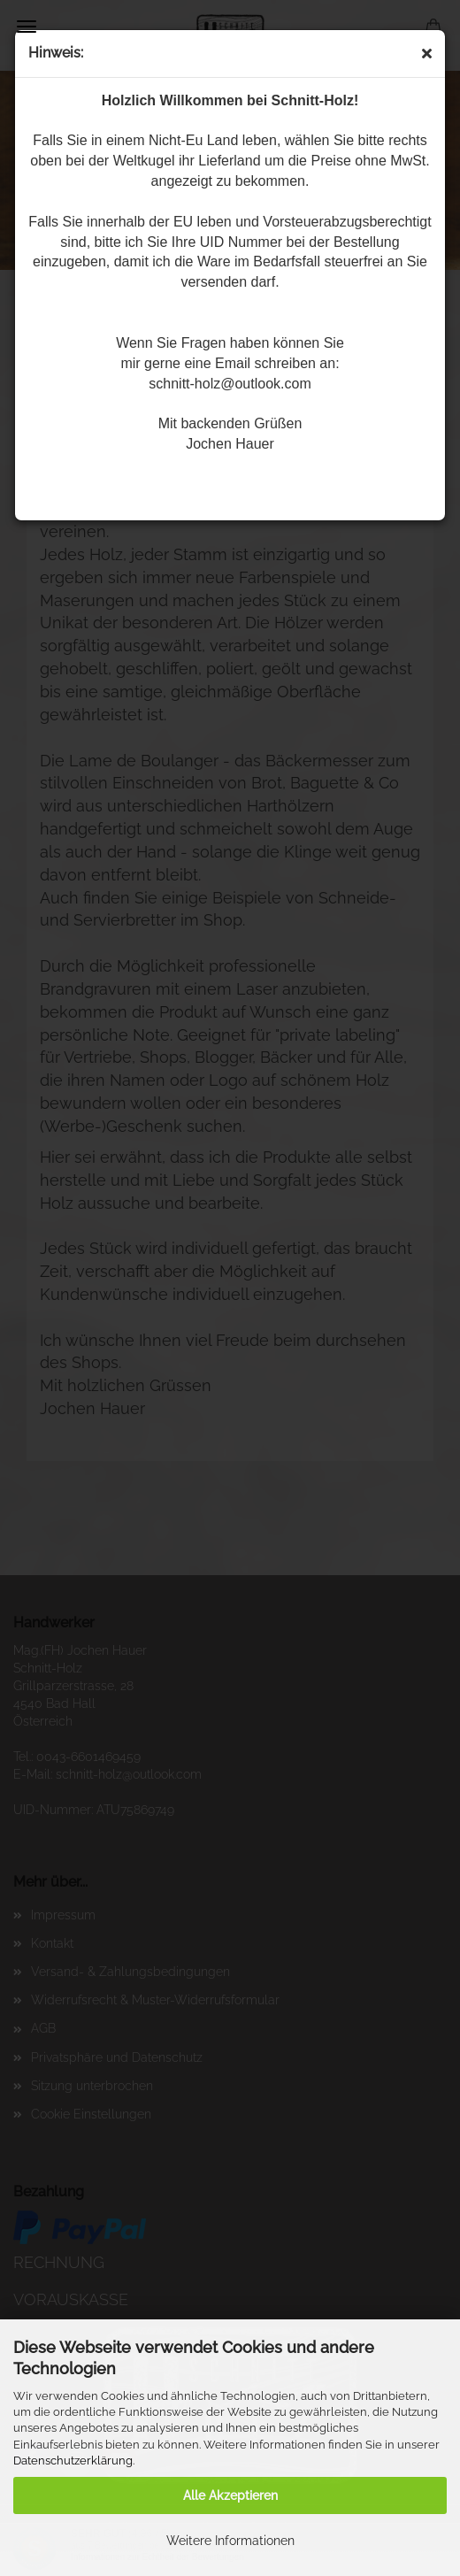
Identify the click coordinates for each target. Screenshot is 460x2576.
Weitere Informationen (230, 2541)
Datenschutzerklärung (73, 2460)
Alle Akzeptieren (230, 2495)
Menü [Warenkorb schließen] (26, 26)
